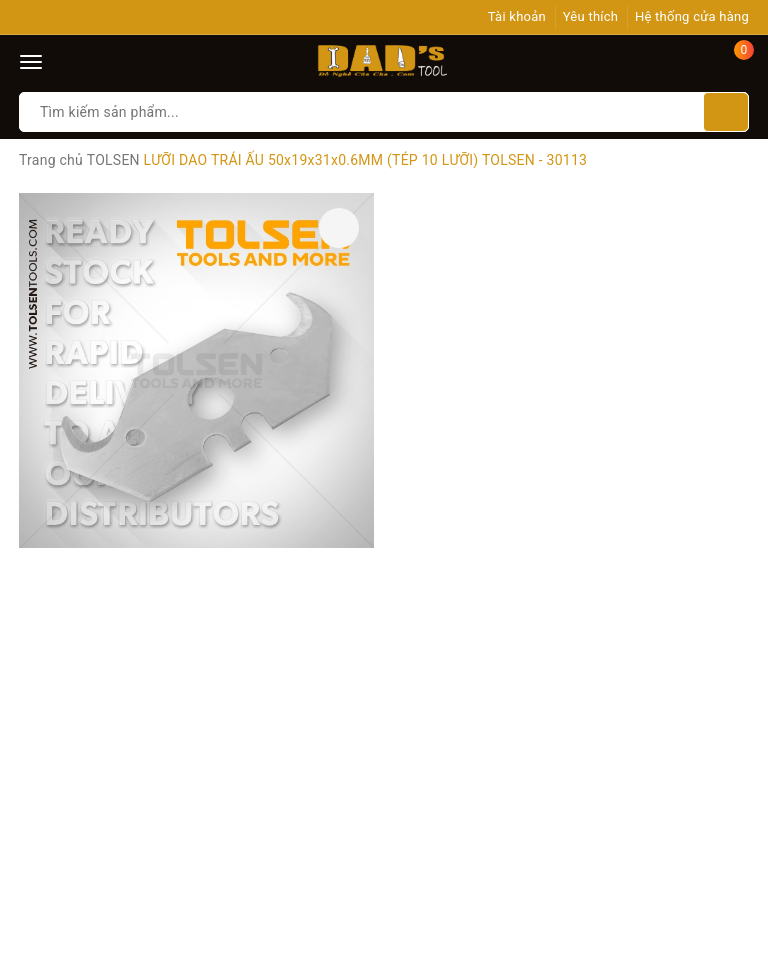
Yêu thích (591, 16)
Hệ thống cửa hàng (692, 16)
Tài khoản (517, 16)
